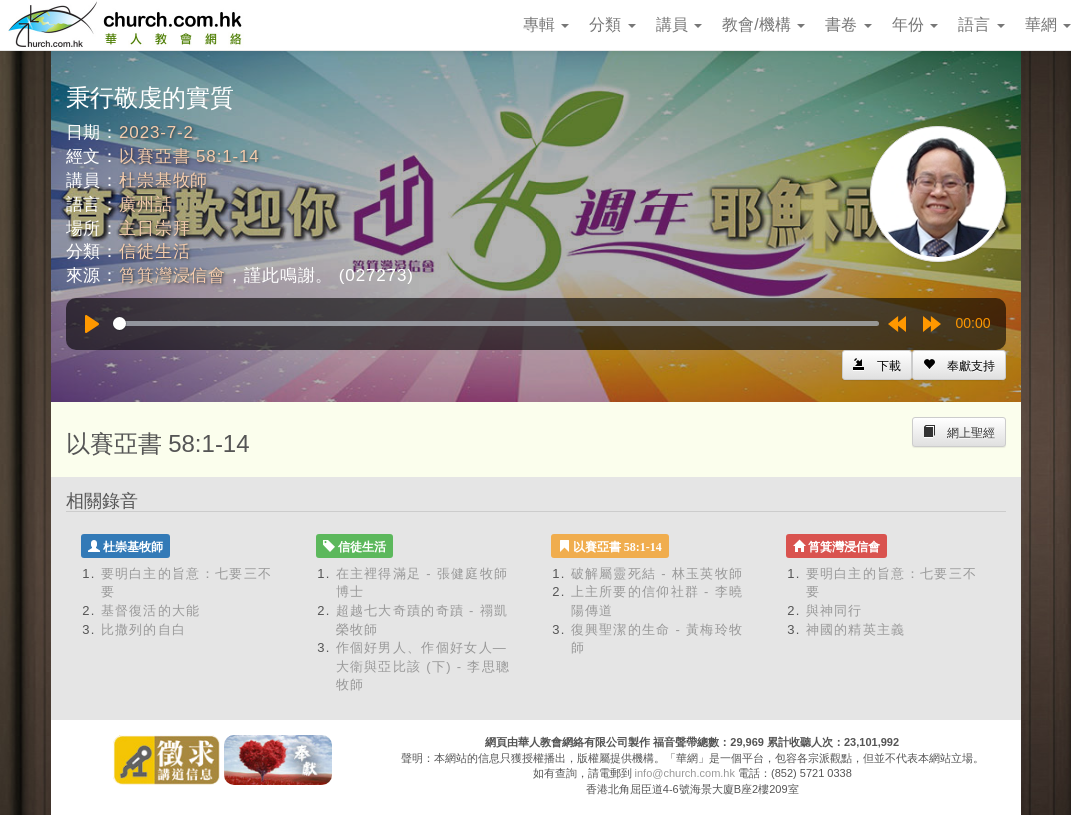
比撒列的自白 (144, 629)
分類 (612, 24)
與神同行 (834, 610)
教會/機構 (763, 24)
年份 (915, 24)
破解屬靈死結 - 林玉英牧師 (657, 573)
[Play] (92, 324)
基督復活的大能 (151, 610)
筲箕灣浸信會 (172, 275)
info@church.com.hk (685, 773)
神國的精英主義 (856, 629)
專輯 (546, 24)
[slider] (496, 323)
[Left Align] (959, 365)
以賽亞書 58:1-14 (189, 156)
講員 (679, 24)
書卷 (848, 24)
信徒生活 (154, 251)
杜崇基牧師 (163, 180)
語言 (981, 24)
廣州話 (146, 204)
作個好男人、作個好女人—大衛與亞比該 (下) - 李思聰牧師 (423, 666)
